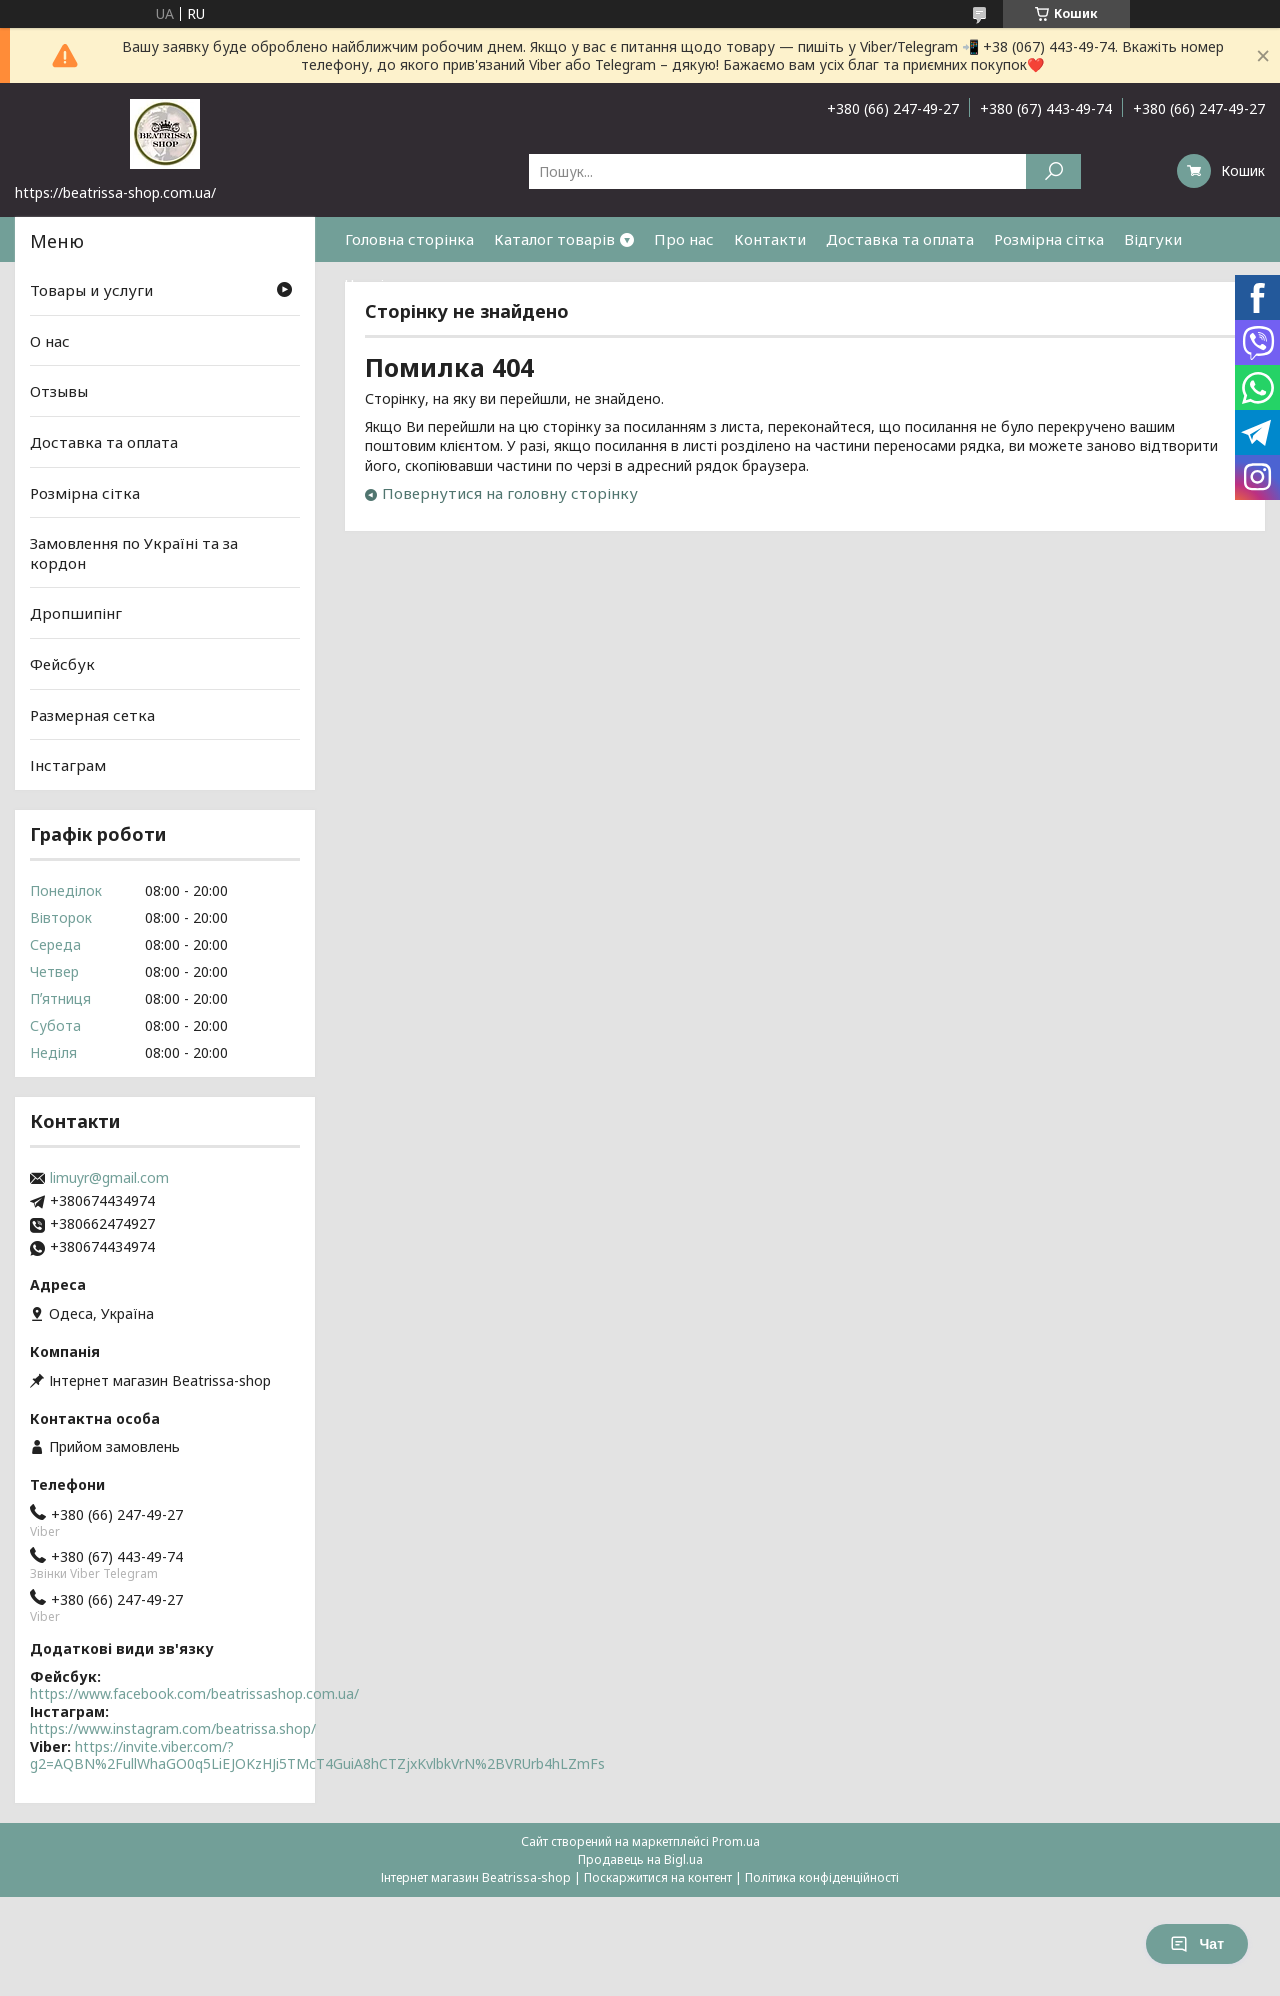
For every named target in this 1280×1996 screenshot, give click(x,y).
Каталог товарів (554, 239)
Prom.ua (736, 1841)
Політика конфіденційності (822, 1877)
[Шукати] (1053, 171)
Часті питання (397, 284)
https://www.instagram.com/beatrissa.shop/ (173, 1728)
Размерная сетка (92, 715)
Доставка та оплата (900, 239)
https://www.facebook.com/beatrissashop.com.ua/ (194, 1693)
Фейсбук (62, 664)
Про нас (684, 239)
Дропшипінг (76, 613)
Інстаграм (68, 765)
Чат (1197, 1944)
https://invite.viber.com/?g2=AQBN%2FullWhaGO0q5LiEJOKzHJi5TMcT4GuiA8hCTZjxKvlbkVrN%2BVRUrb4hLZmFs (317, 1755)
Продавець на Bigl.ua (640, 1859)
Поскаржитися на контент (658, 1877)
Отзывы (59, 391)
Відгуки (1153, 239)
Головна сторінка (409, 239)
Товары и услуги (91, 290)
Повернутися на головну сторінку (510, 493)
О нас (50, 341)
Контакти (770, 239)
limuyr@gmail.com (109, 1178)
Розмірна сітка (1049, 239)
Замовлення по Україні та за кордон (134, 553)
